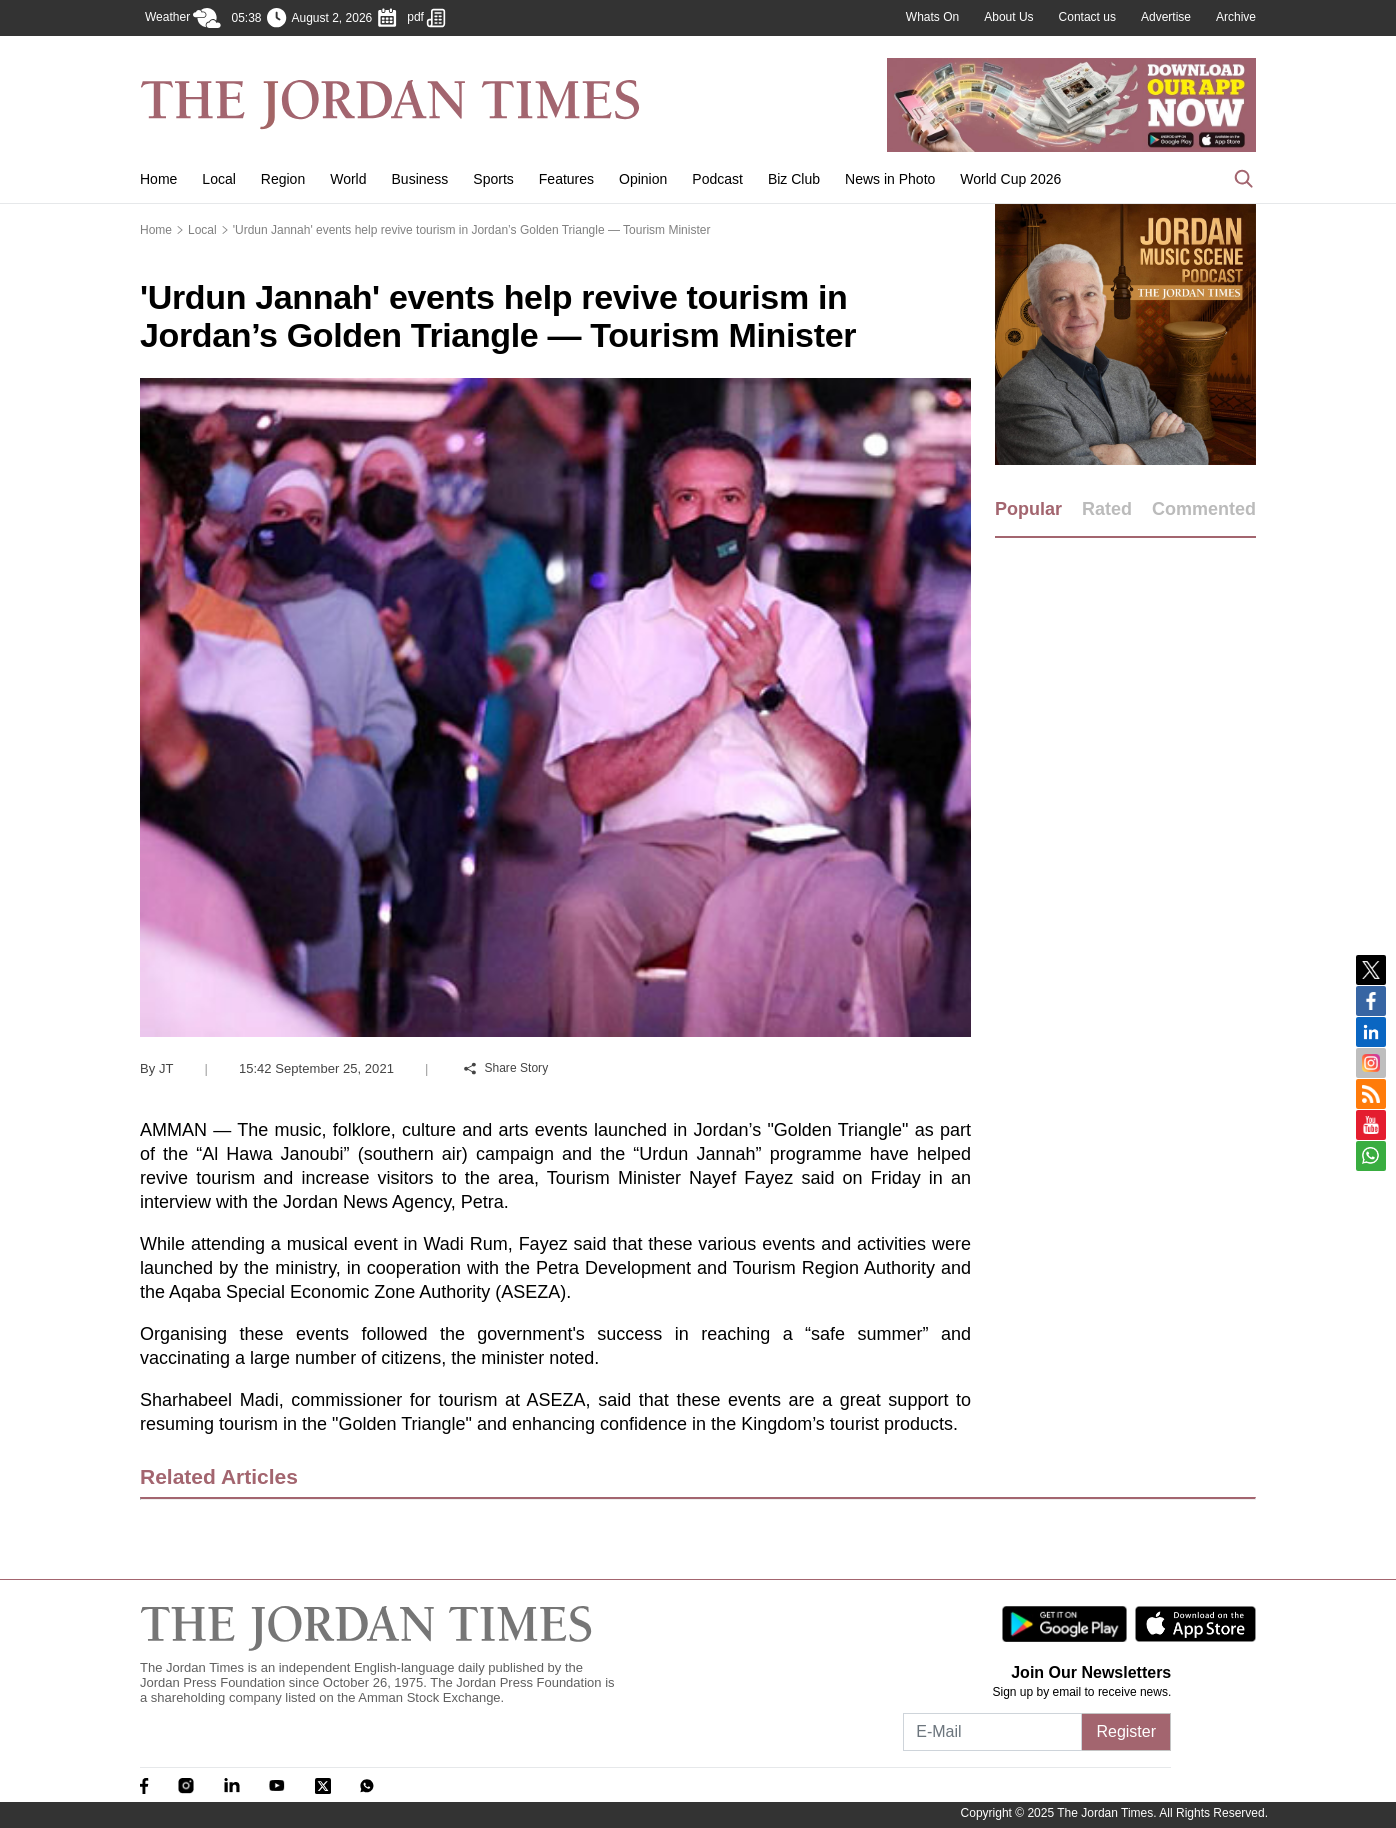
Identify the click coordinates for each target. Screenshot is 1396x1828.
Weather (183, 18)
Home (158, 179)
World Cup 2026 (1010, 179)
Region (283, 179)
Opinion (643, 179)
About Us (1008, 17)
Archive (1236, 17)
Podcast (717, 179)
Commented (1204, 509)
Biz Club (794, 179)
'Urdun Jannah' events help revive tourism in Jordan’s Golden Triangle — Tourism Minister (472, 230)
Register (1126, 1731)
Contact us (1087, 17)
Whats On (932, 17)
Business (420, 179)
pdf (426, 18)
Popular (1028, 509)
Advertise (1166, 17)
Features (566, 179)
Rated (1107, 509)
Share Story (506, 1068)
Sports (493, 179)
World (348, 179)
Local (218, 179)
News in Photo (890, 179)
